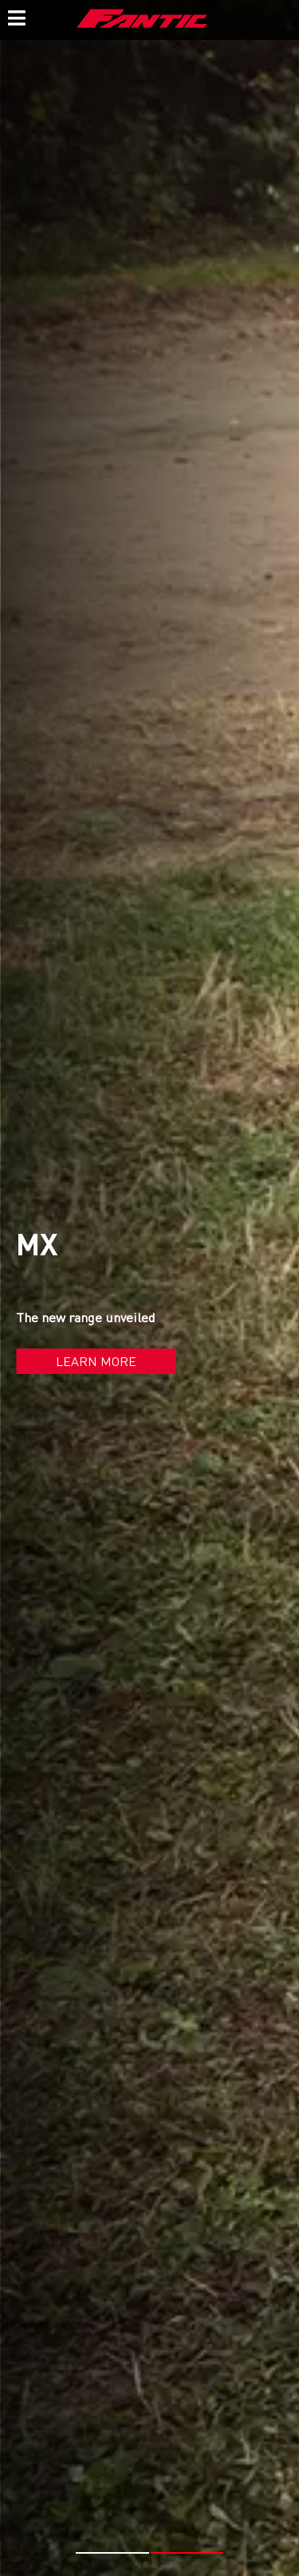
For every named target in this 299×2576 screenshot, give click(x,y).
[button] (112, 2553)
